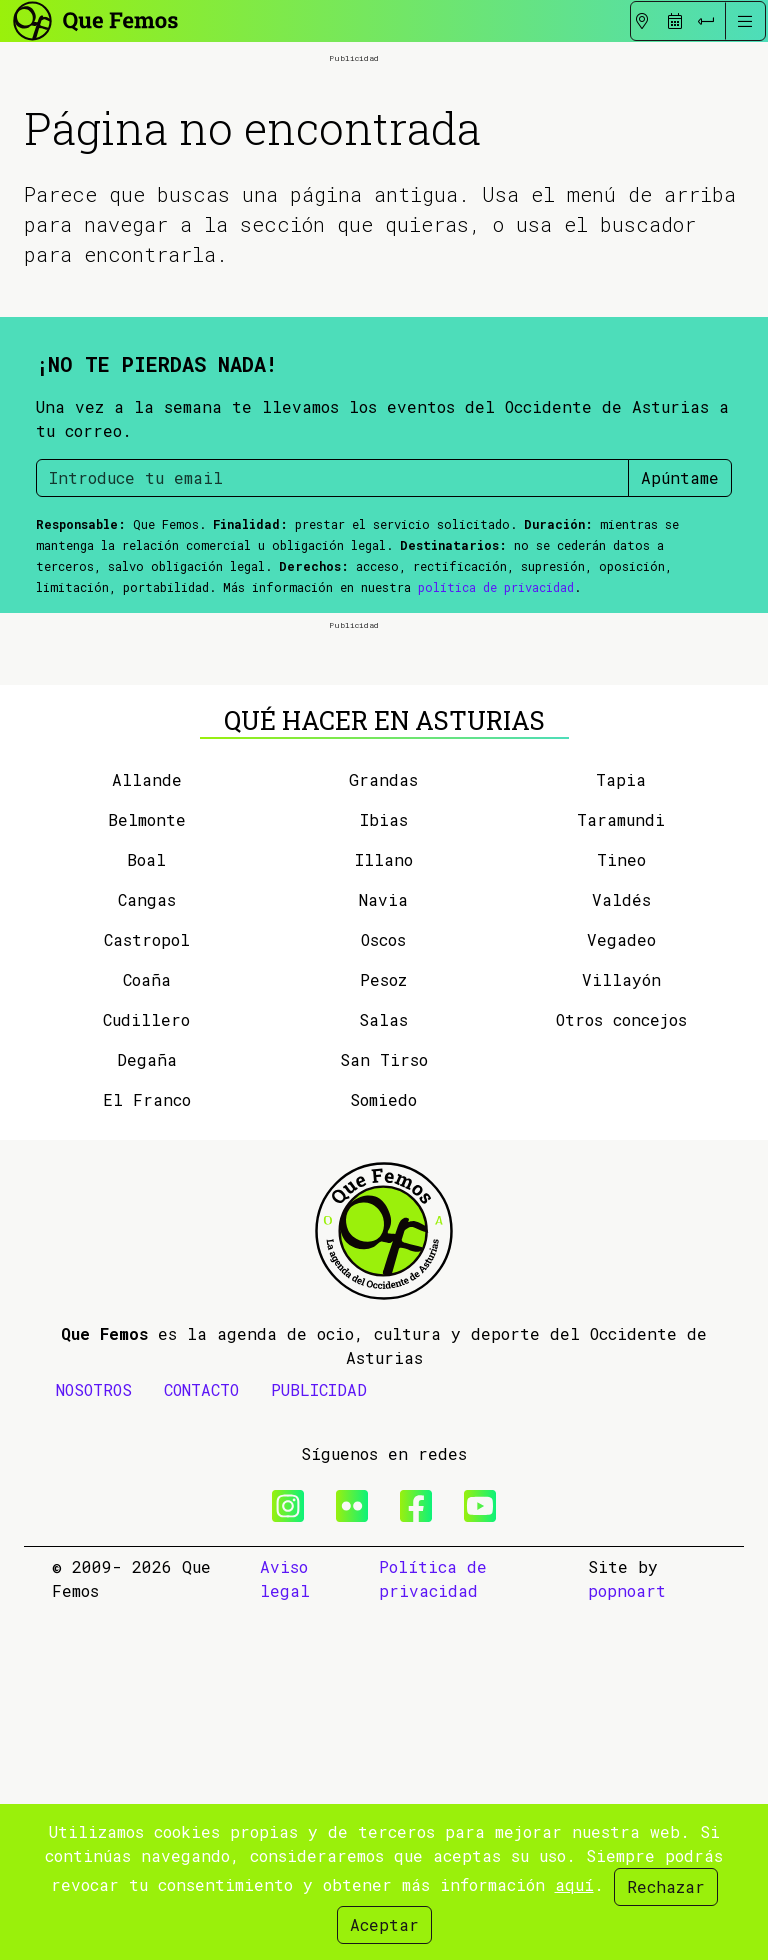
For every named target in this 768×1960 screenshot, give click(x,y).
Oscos (383, 1288)
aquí (574, 1884)
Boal (146, 1208)
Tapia (621, 1128)
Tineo (621, 1208)
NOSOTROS (94, 1738)
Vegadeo (621, 1288)
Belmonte (147, 1168)
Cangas (147, 1248)
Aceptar (384, 1924)
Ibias (384, 1168)
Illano (384, 1208)
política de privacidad (496, 762)
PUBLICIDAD (319, 1738)
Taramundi (621, 1168)
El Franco (147, 1448)
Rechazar (666, 1886)
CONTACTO (201, 1738)
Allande (147, 1128)
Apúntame (680, 652)
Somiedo (383, 1448)
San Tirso (384, 1408)
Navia (383, 1248)
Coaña (147, 1328)
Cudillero (146, 1368)
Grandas (383, 1128)
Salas (383, 1368)
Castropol (147, 1288)
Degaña (147, 1408)
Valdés (621, 1248)
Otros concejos (621, 1368)
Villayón (621, 1328)
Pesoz (383, 1328)
